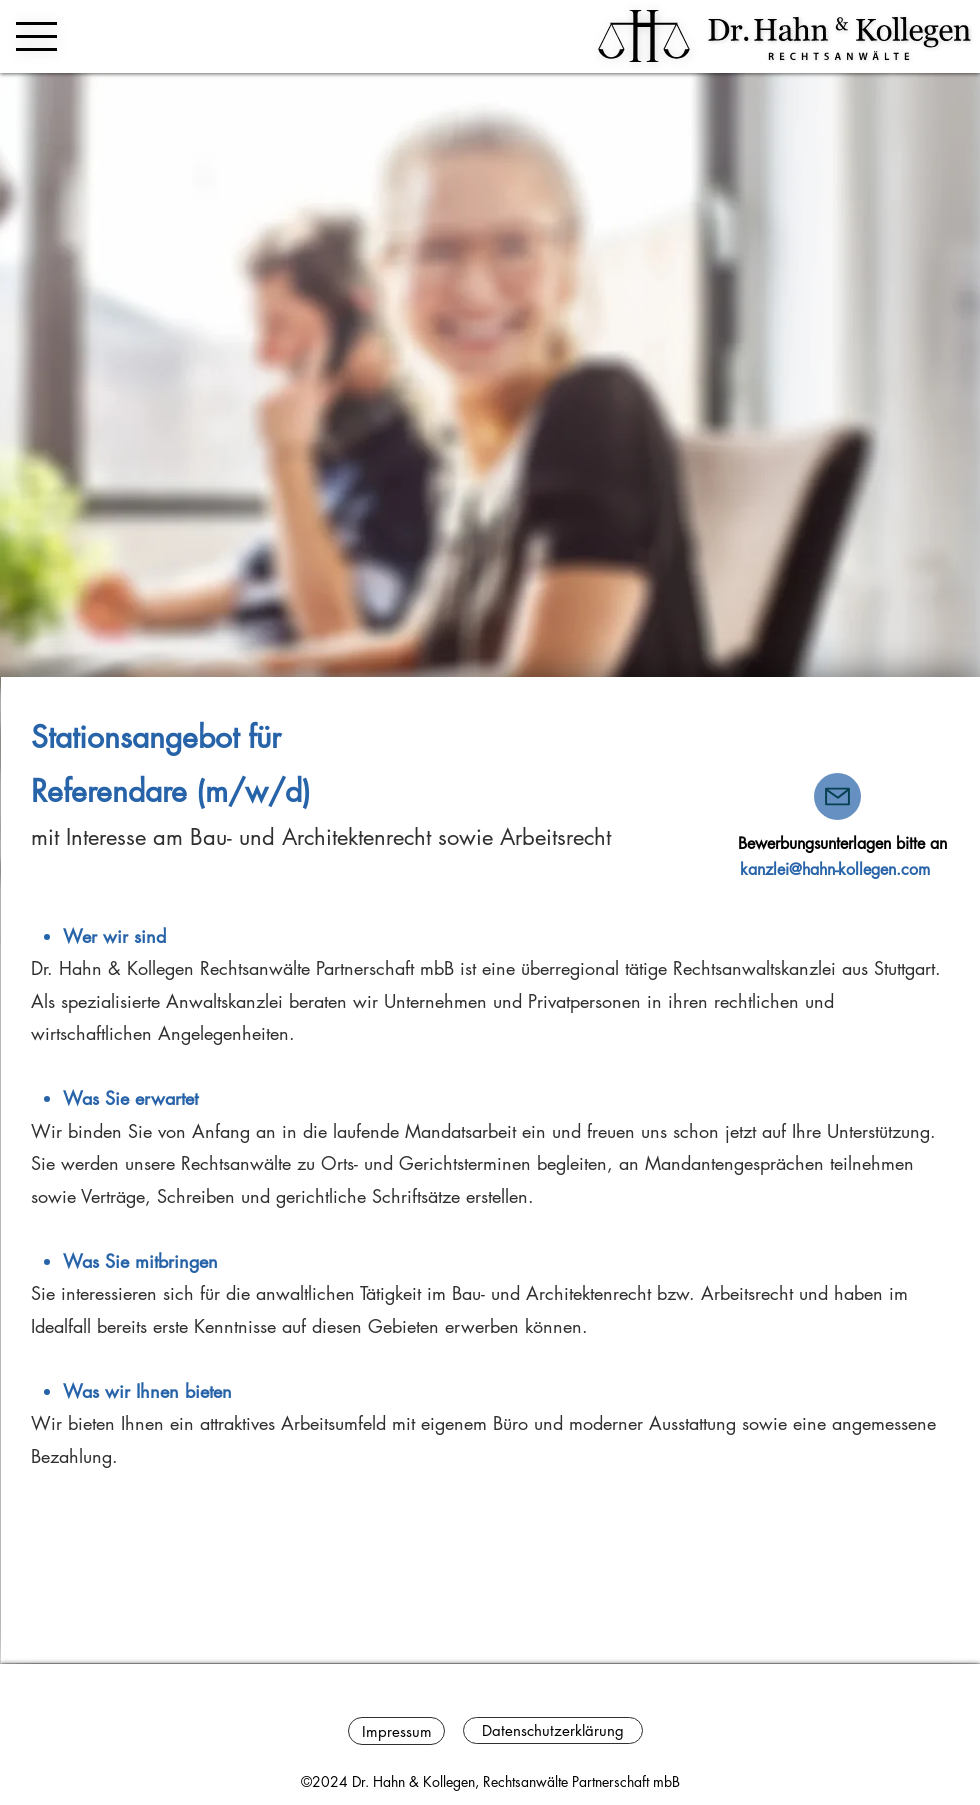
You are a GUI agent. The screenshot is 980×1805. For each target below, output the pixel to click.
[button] (36, 36)
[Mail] (837, 796)
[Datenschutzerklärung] (553, 1730)
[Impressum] (396, 1731)
